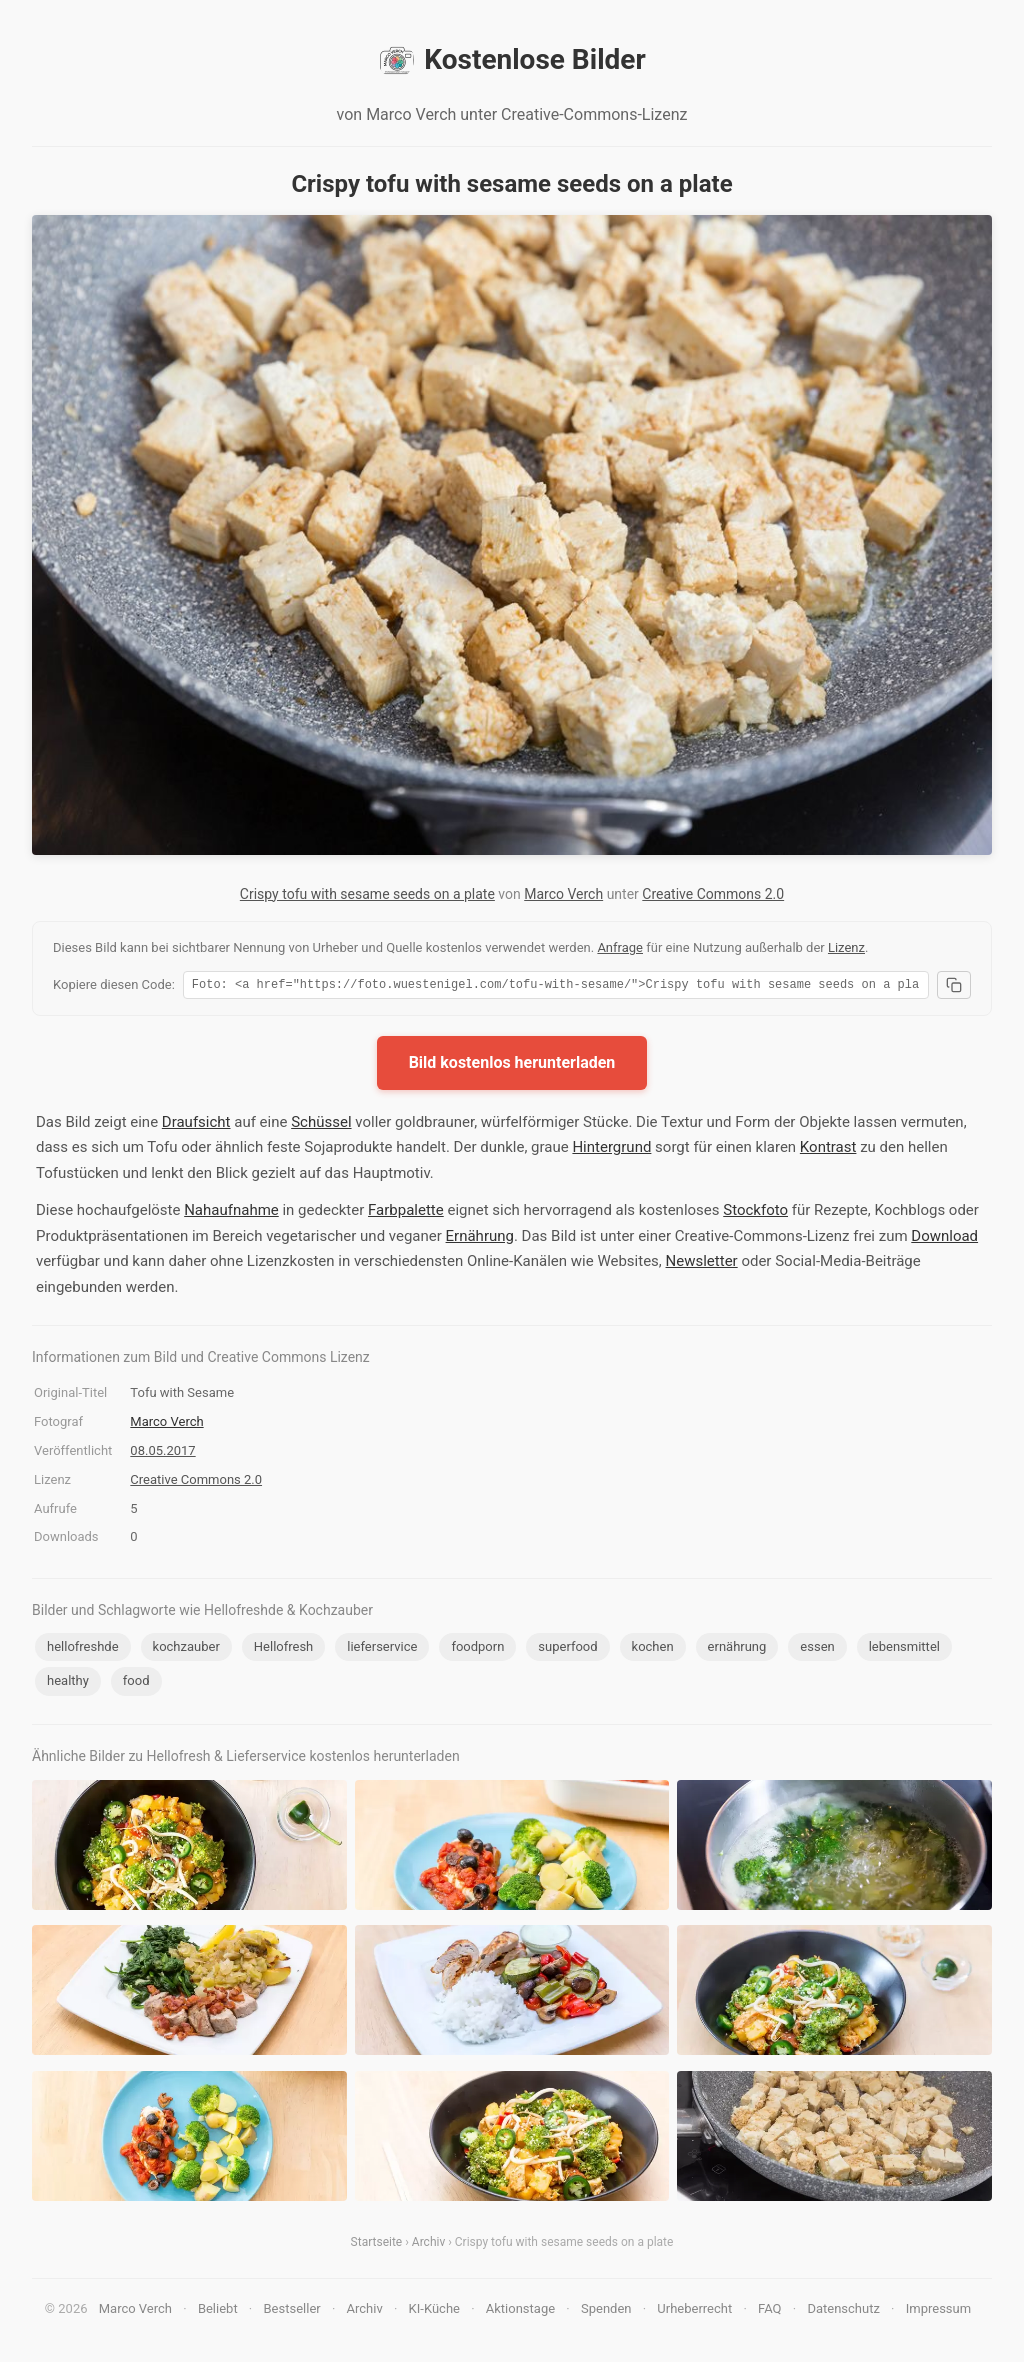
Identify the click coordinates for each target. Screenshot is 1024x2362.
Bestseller (292, 2311)
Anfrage (620, 947)
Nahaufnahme (231, 1213)
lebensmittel (904, 1649)
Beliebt (218, 2311)
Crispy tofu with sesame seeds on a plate (367, 894)
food (136, 1683)
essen (817, 1649)
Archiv (428, 2245)
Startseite (377, 2245)
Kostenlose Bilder (511, 60)
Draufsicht (196, 1125)
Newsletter (702, 1264)
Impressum (938, 2311)
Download (944, 1239)
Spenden (606, 2311)
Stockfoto (755, 1213)
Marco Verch (563, 894)
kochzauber (186, 1649)
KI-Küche (434, 2311)
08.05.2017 (162, 1453)
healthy (68, 1683)
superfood (567, 1649)
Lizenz (846, 947)
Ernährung (480, 1239)
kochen (653, 1649)
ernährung (737, 1649)
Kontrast (828, 1150)
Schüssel (321, 1125)
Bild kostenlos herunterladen (512, 1065)
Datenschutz (843, 2311)
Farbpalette (406, 1213)
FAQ (769, 2311)
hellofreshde (83, 1649)
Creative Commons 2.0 (713, 894)
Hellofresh (283, 1649)
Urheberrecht (694, 2311)
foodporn (477, 1649)
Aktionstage (520, 2311)
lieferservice (382, 1649)
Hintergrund (611, 1150)
